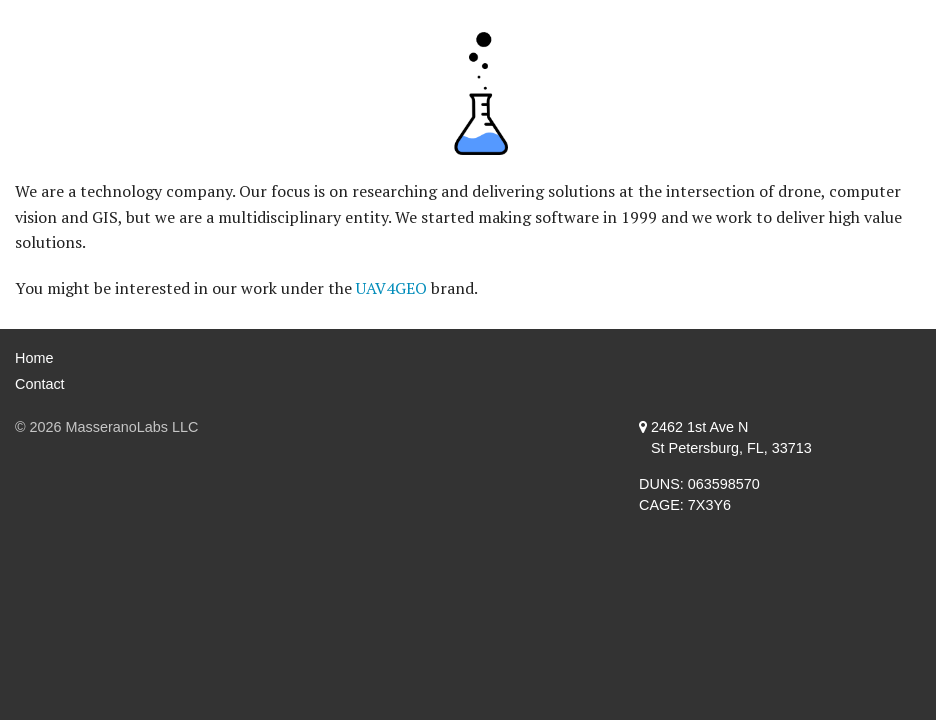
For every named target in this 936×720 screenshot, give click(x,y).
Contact (40, 384)
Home (34, 358)
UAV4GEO (391, 288)
